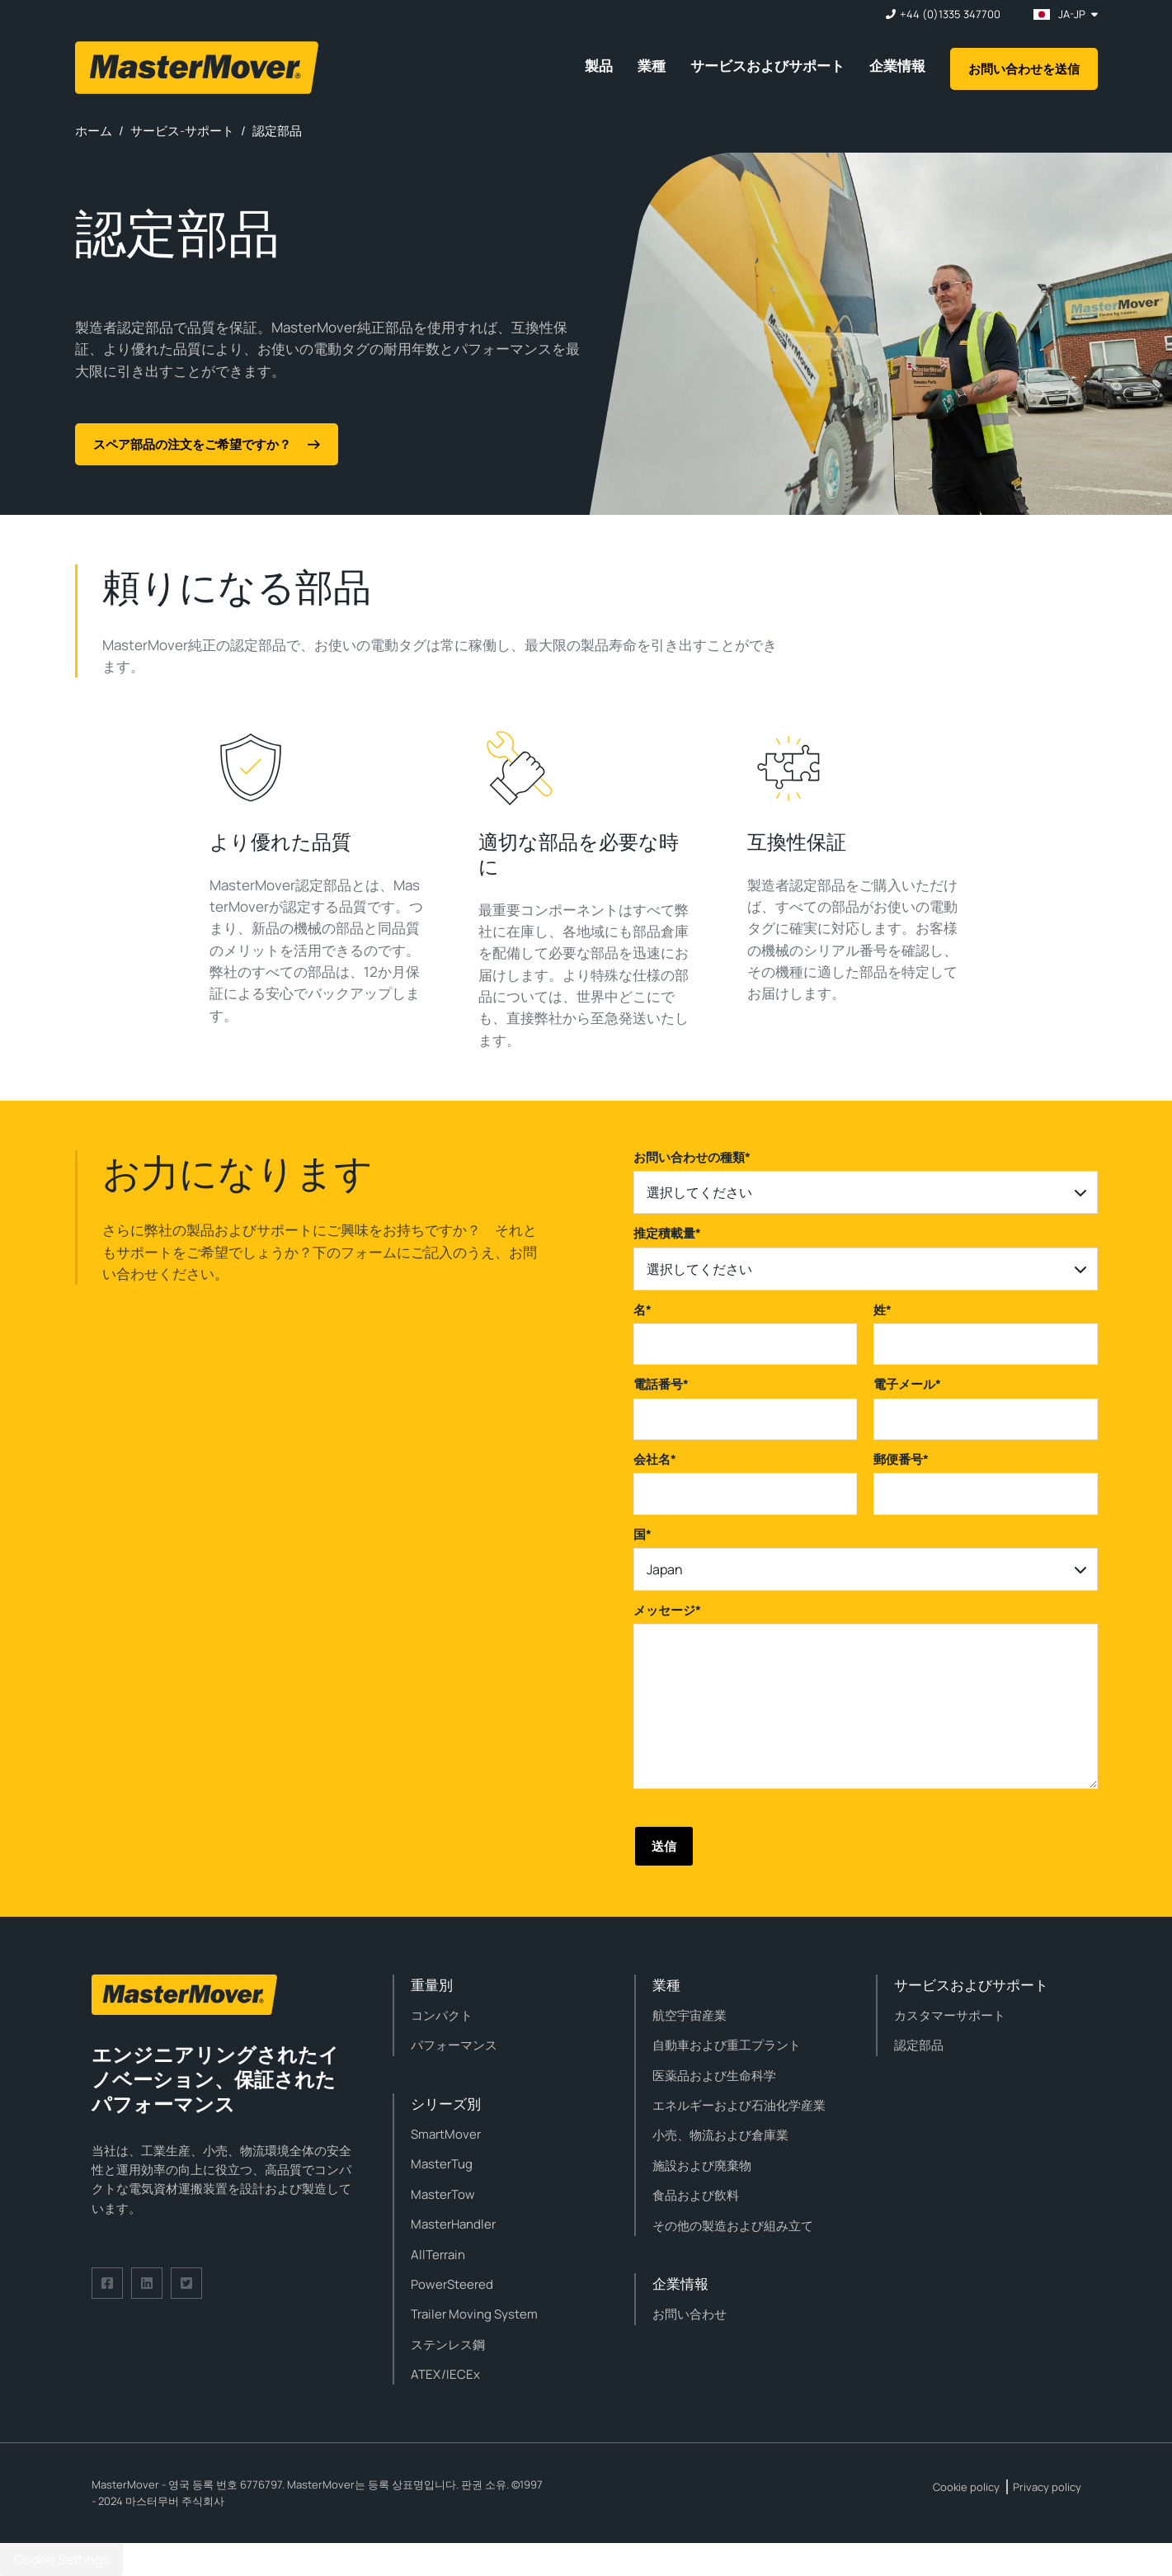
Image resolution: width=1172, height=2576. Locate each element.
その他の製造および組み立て (732, 2225)
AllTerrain (438, 2254)
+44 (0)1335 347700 (950, 14)
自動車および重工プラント (726, 2045)
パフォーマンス (454, 2045)
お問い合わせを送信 (1024, 69)
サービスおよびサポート (767, 65)
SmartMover (446, 2134)
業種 (652, 65)
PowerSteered (452, 2284)
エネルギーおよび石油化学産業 (739, 2105)
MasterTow (443, 2194)
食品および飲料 (695, 2195)
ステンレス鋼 (448, 2344)
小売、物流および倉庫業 (720, 2135)
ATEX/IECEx (445, 2374)
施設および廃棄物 (701, 2165)
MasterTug (442, 2164)
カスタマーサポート (949, 2015)
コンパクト (442, 2015)
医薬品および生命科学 (714, 2075)
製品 (599, 65)
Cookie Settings (61, 2559)
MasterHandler (453, 2224)
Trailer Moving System (474, 2314)
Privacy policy (1047, 2486)
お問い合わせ (689, 2314)
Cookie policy (966, 2486)
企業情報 (897, 65)
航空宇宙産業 (689, 2015)
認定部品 (919, 2045)
